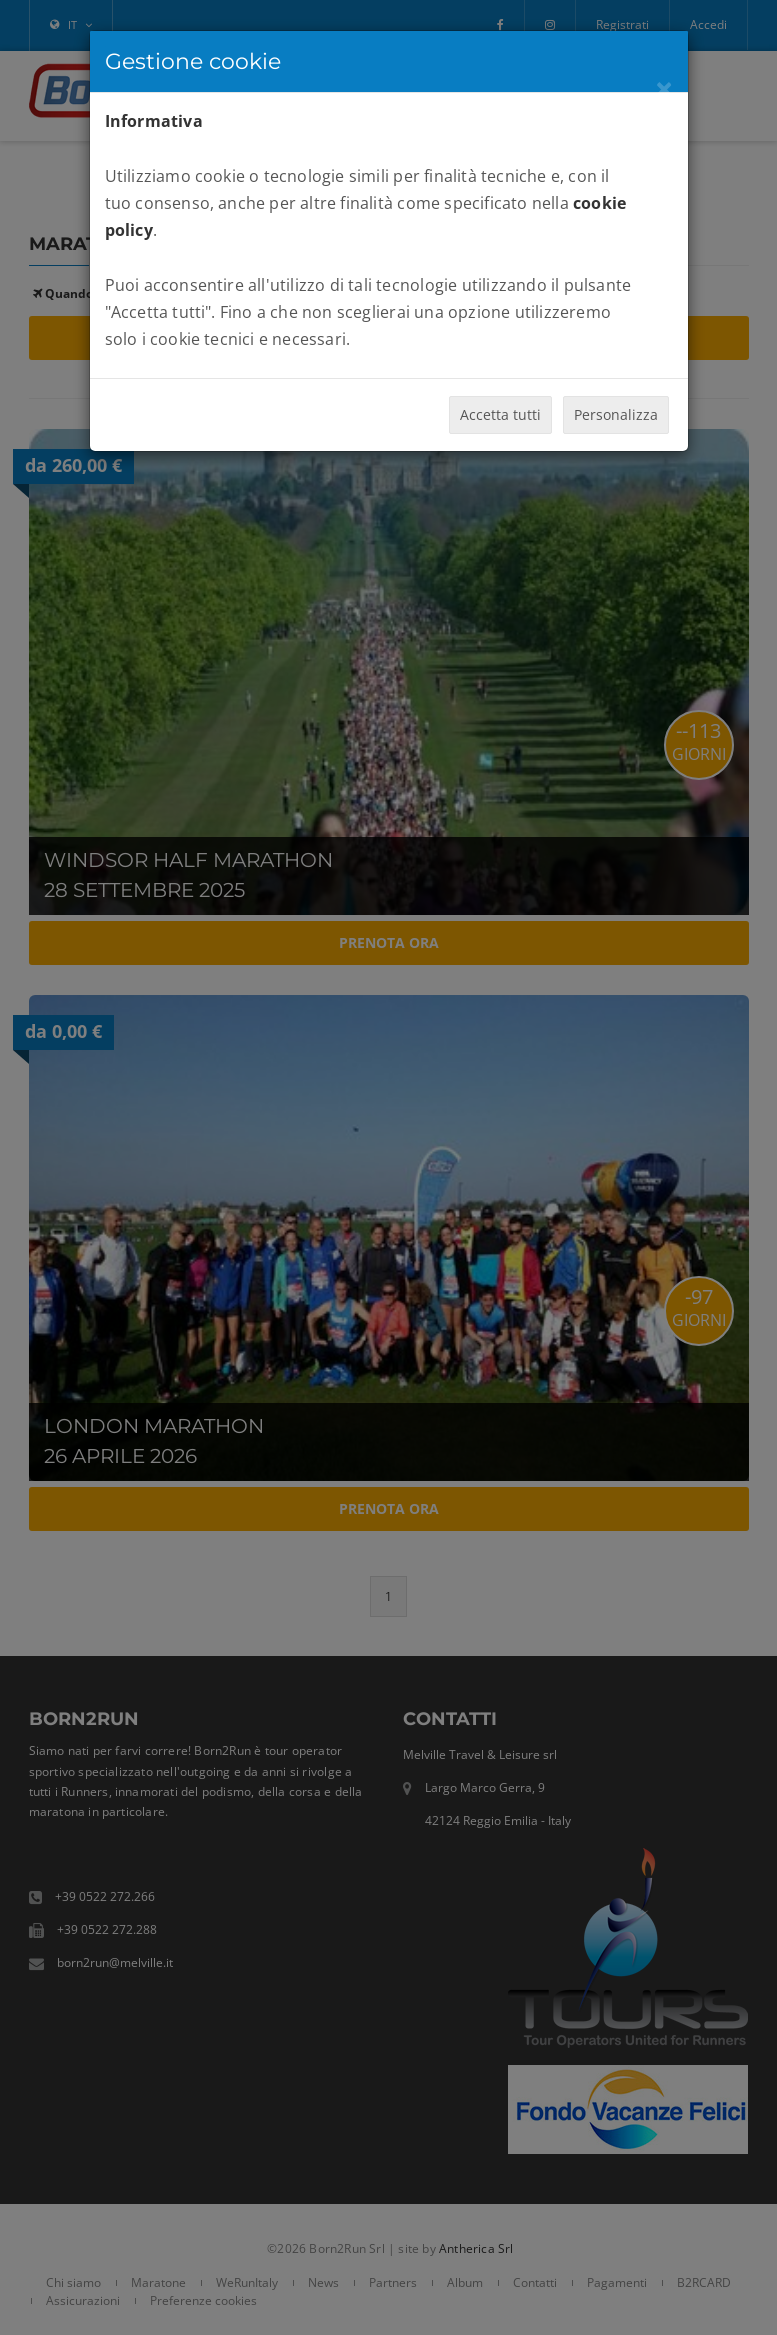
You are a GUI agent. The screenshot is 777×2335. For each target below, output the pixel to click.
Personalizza (616, 414)
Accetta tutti (500, 414)
